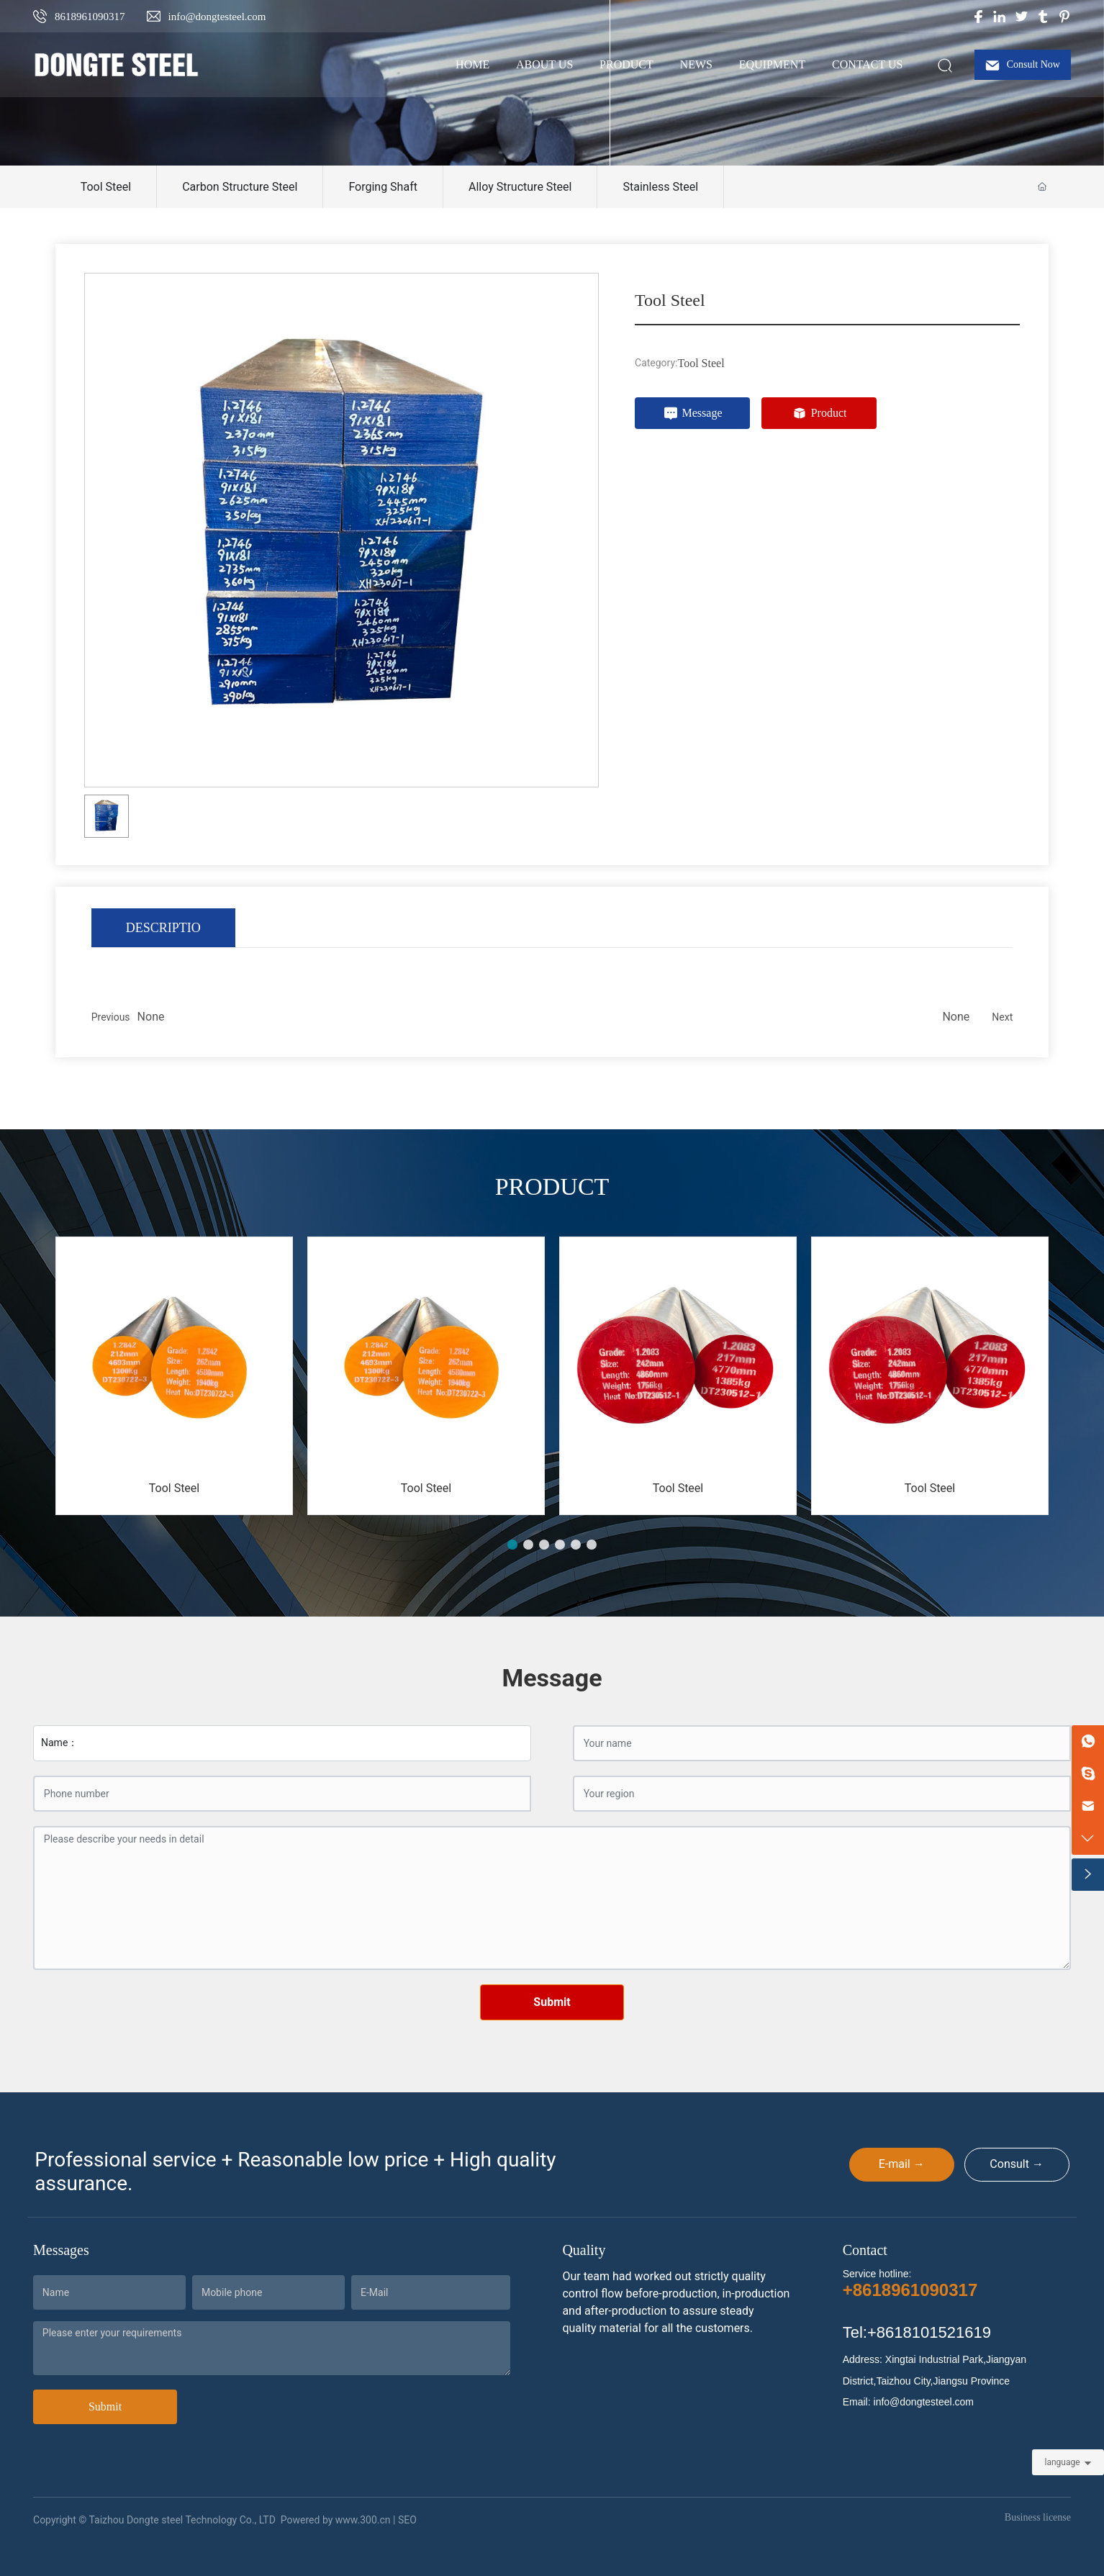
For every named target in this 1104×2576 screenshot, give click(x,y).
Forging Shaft (382, 187)
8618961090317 (90, 16)
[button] (512, 1545)
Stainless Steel (660, 187)
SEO (407, 2520)
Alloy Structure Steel (520, 187)
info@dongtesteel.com (217, 16)
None (151, 1016)
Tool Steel (106, 187)
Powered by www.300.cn (336, 2520)
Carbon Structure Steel (239, 187)
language (1062, 2462)
